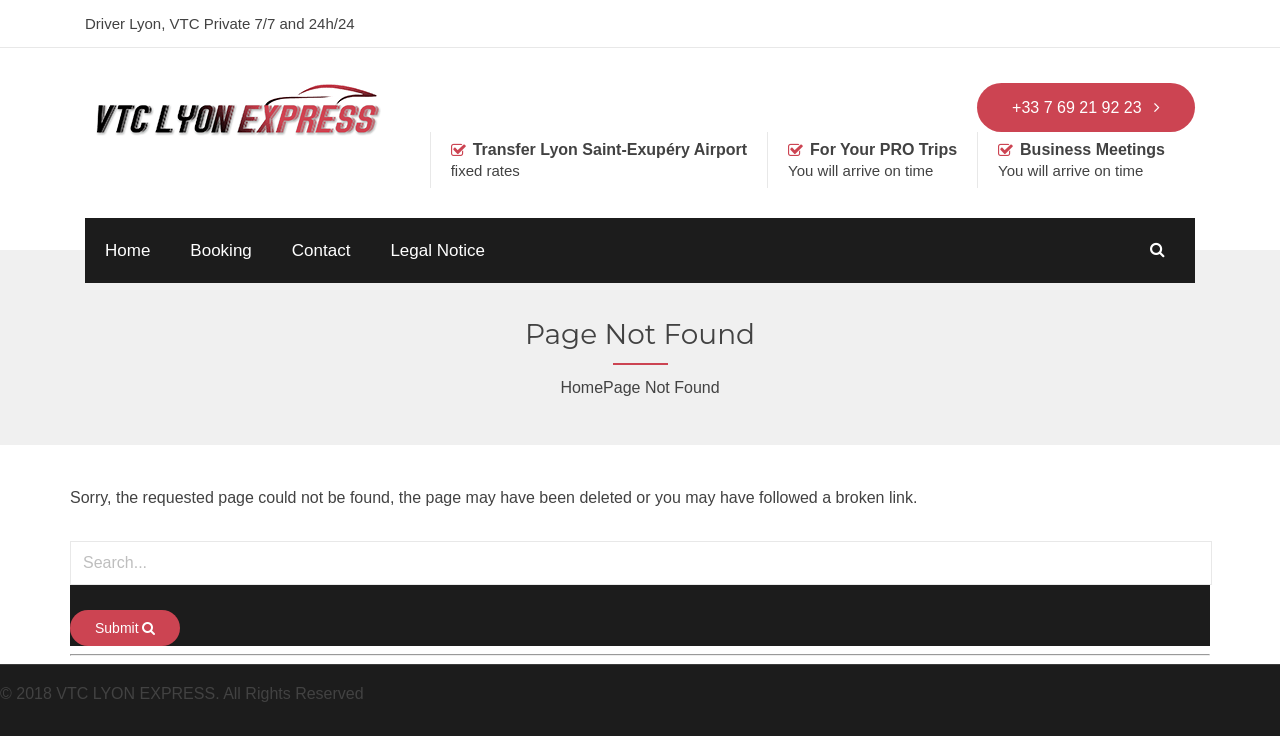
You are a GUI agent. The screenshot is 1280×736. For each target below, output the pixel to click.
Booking (220, 250)
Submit (125, 628)
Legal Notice (437, 250)
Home (127, 250)
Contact (321, 250)
